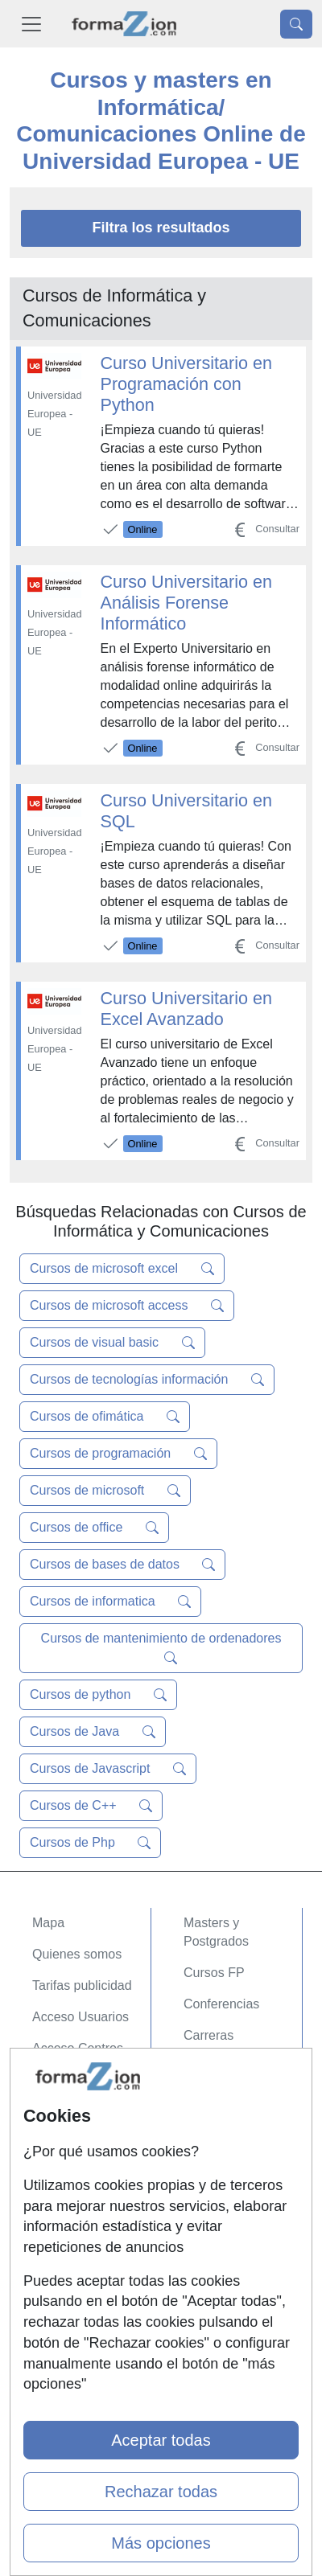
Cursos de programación (118, 1453)
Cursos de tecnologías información (147, 1379)
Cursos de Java (92, 1732)
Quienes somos (77, 1954)
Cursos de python (98, 1695)
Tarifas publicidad (82, 1985)
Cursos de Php (90, 1843)
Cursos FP (214, 1972)
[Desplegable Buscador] (296, 24)
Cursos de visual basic (112, 1342)
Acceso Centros (77, 2048)
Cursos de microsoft (105, 1490)
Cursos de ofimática (105, 1416)
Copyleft (56, 2228)
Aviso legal (63, 2197)
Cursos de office (94, 1527)
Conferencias (221, 2004)
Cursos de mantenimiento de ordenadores (161, 1648)
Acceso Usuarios (80, 2017)
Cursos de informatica (110, 1601)
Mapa (48, 1923)
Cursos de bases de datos (122, 1564)
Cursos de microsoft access (127, 1305)
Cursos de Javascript (108, 1769)
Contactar (60, 2134)
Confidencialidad (79, 2165)
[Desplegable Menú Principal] (31, 23)
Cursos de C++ (91, 1806)
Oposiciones (219, 2084)
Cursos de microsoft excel (122, 1268)
